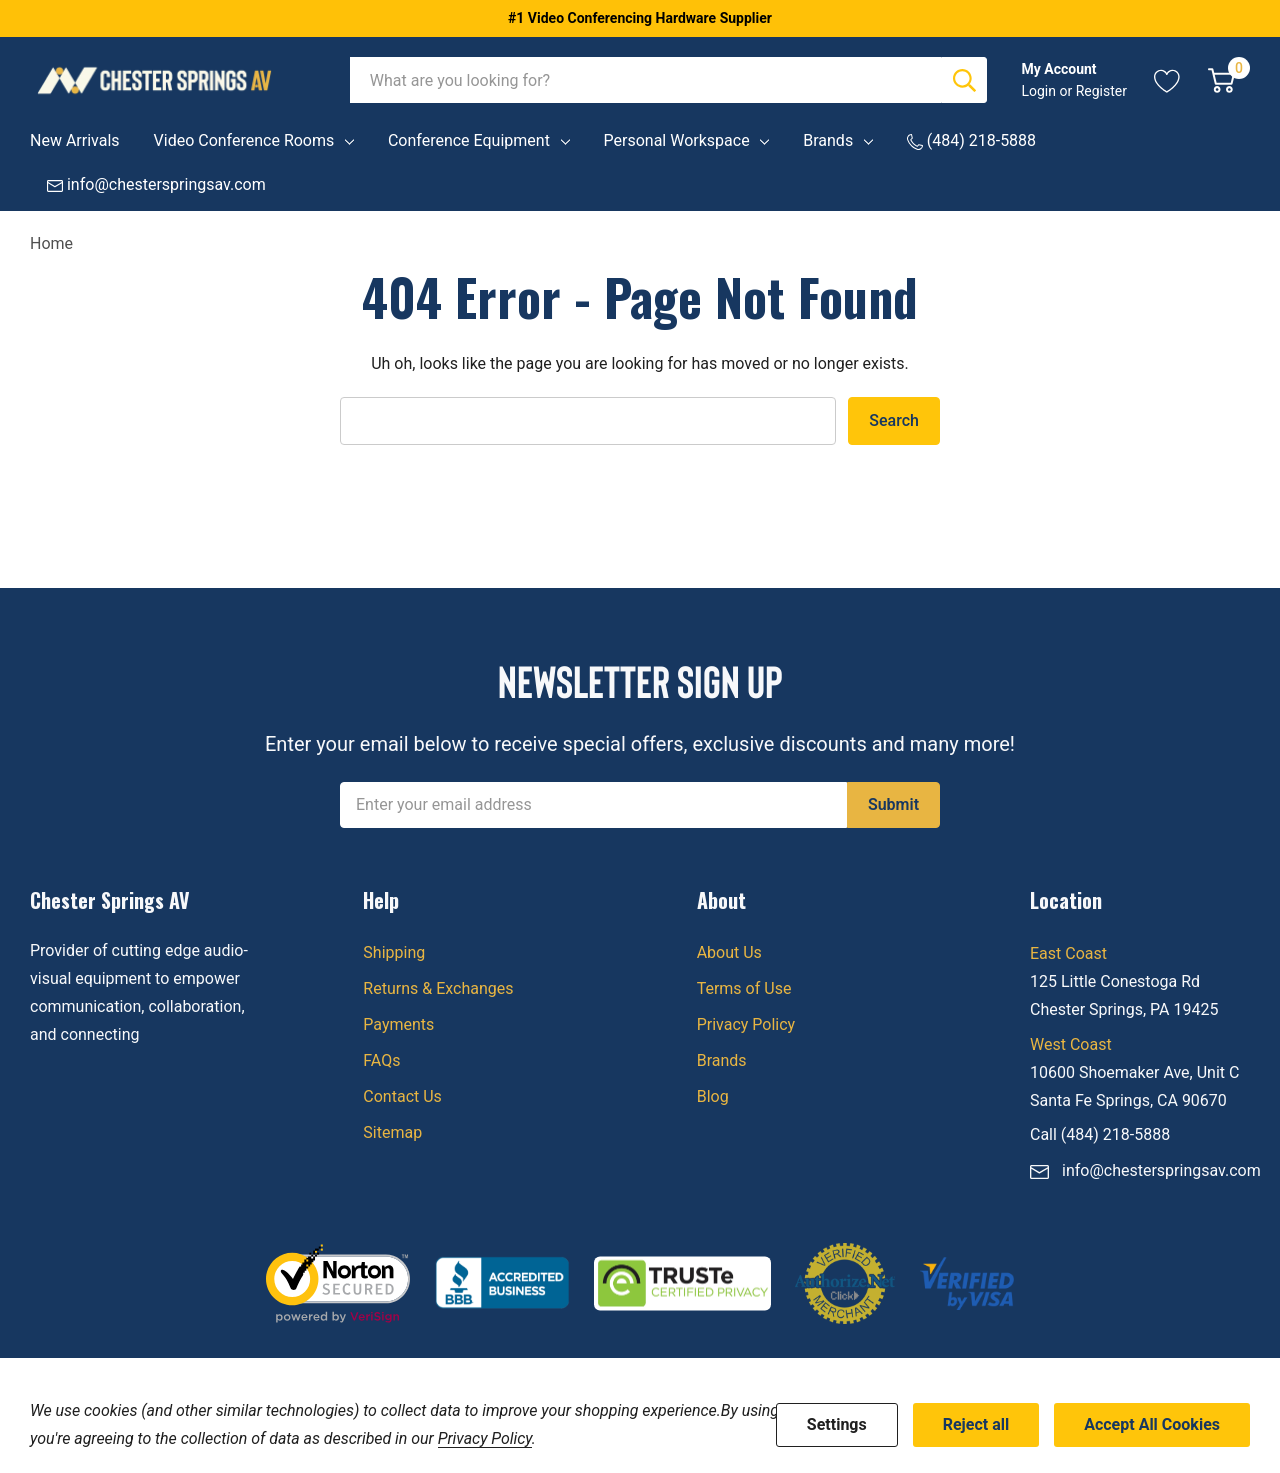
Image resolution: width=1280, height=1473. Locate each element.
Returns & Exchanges (438, 988)
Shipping (394, 952)
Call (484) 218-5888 (1100, 1134)
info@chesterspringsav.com (1161, 1170)
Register (1101, 91)
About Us (729, 952)
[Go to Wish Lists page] (1167, 80)
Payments (398, 1024)
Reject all (976, 1424)
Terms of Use (744, 988)
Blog (713, 1096)
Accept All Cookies (1152, 1424)
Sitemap (392, 1132)
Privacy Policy (746, 1024)
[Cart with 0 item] (1221, 80)
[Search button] (964, 80)
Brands (828, 140)
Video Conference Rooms (244, 140)
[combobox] (646, 80)
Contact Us (402, 1096)
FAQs (381, 1060)
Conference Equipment (469, 140)
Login (1040, 91)
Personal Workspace (677, 140)
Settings (837, 1424)
